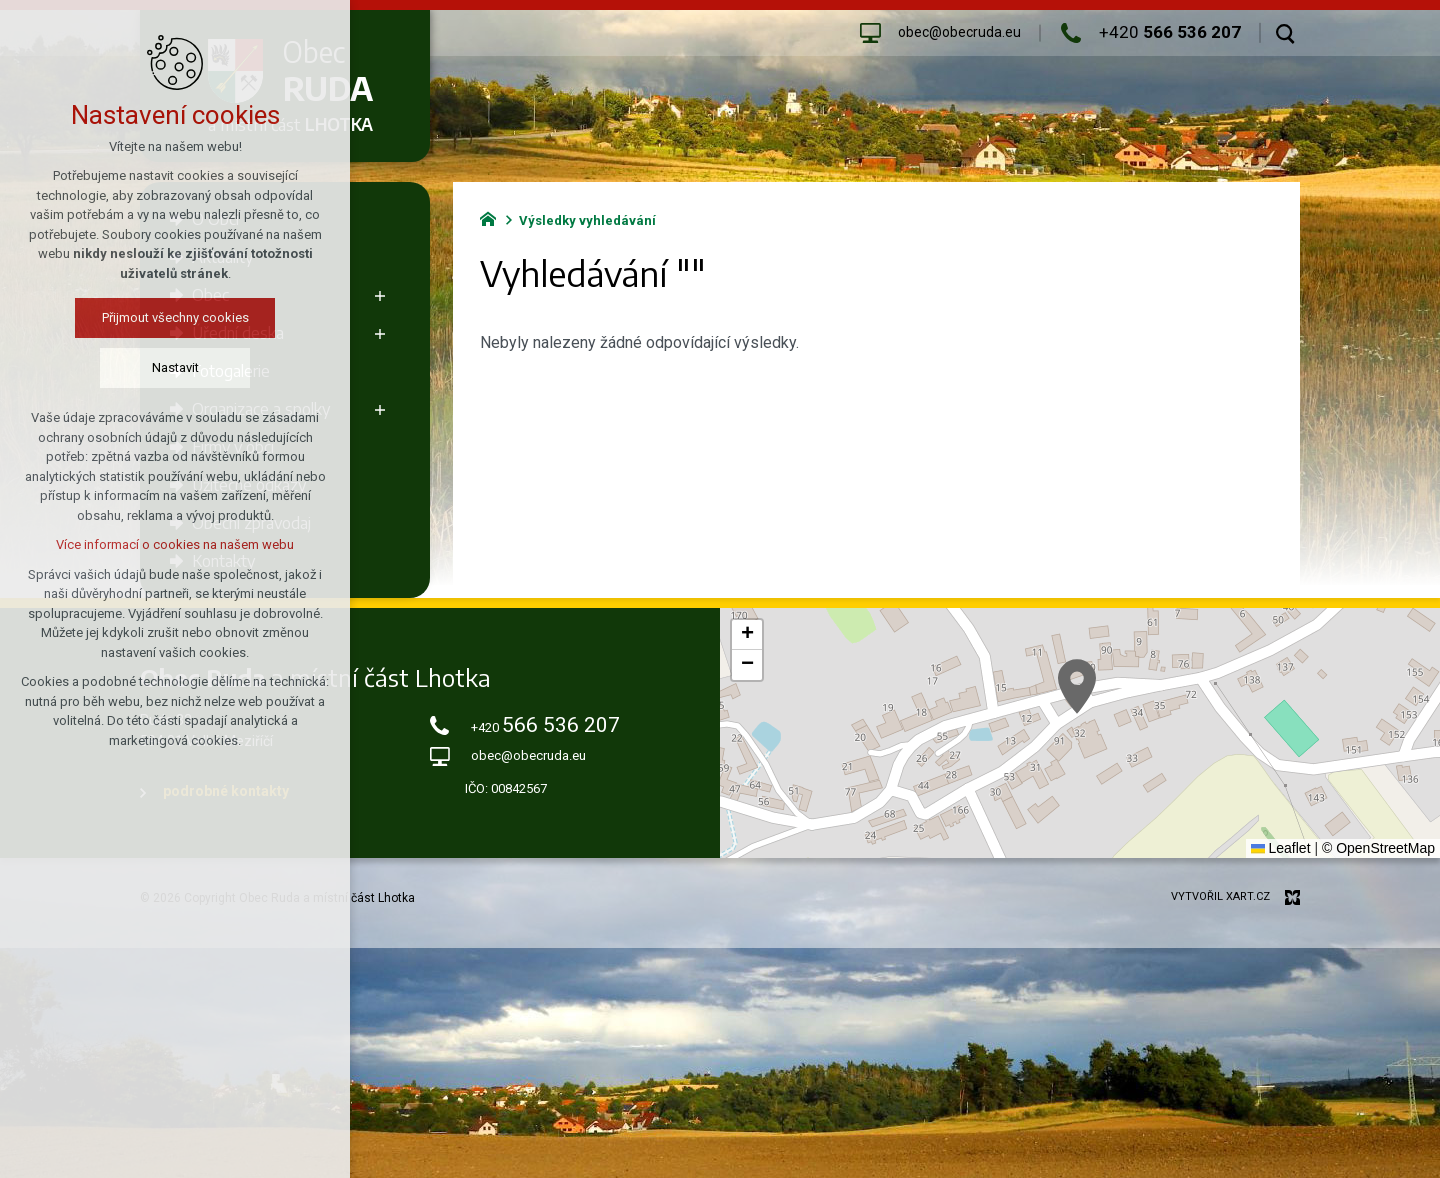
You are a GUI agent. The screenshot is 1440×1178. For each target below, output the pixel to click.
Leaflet (1281, 848)
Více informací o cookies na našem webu (175, 544)
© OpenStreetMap (1378, 848)
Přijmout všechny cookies (175, 317)
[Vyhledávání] (1285, 33)
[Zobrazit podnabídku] (380, 295)
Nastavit (175, 367)
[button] (1077, 686)
